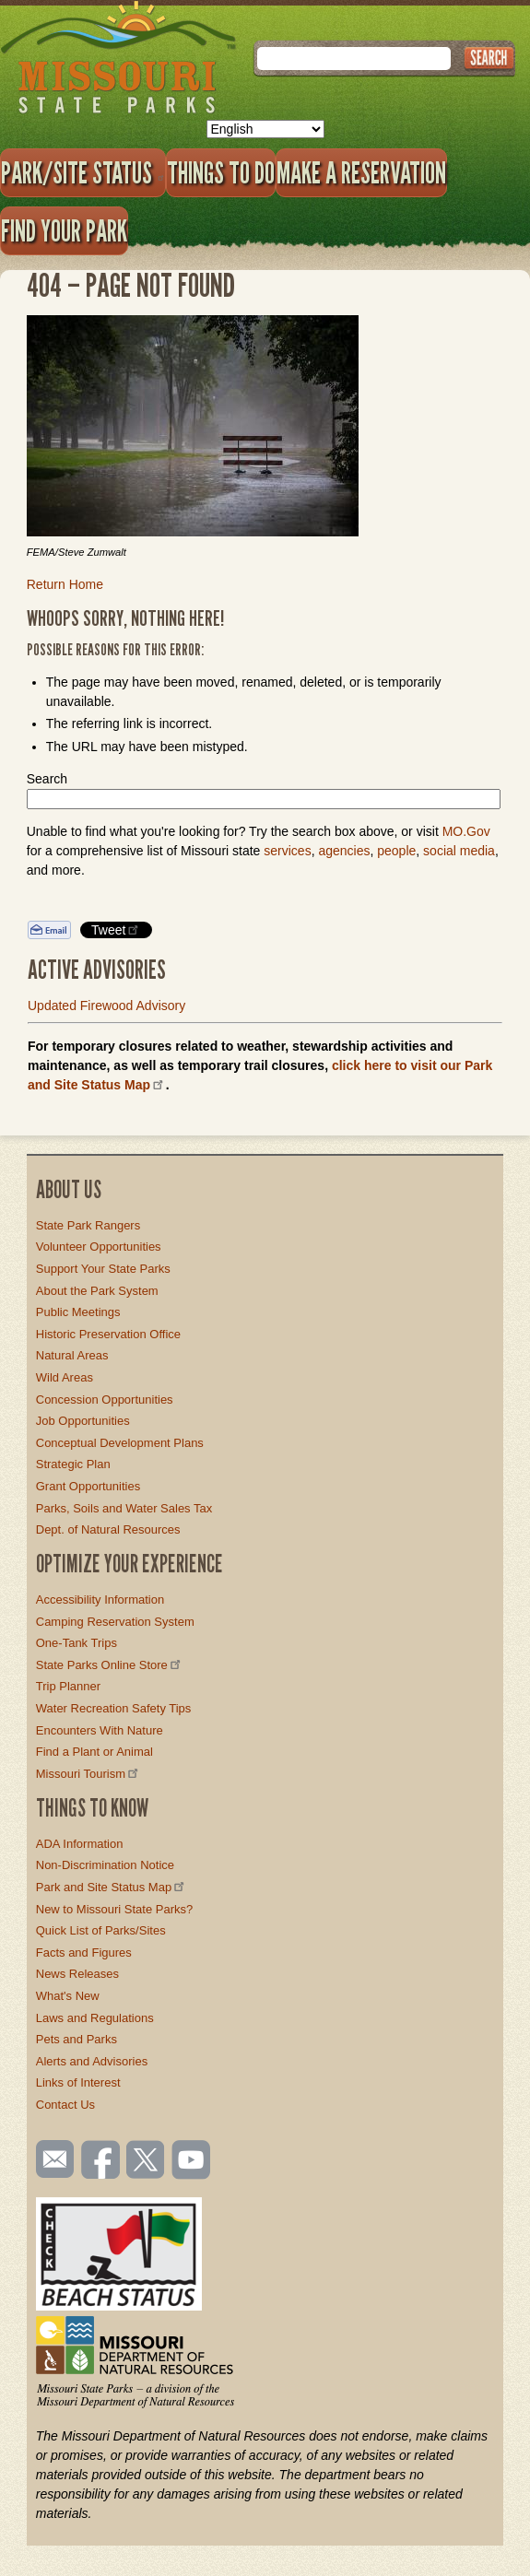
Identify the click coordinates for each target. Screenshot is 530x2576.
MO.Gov (466, 831)
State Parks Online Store (109, 1665)
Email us (51, 2159)
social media (459, 850)
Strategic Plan (73, 1464)
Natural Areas (72, 1355)
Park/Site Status (83, 172)
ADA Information (80, 1844)
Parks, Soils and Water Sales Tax (124, 1508)
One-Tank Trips (76, 1643)
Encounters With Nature (99, 1730)
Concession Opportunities (104, 1399)
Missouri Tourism (88, 1774)
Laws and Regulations (95, 2018)
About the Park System (97, 1291)
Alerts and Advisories (91, 2061)
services (287, 850)
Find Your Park (64, 230)
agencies (344, 850)
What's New (68, 1996)
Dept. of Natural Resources (108, 1529)
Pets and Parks (76, 2039)
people (396, 850)
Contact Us (65, 2104)
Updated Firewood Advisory (106, 1005)
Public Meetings (78, 1312)
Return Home (65, 584)
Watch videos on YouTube (191, 2161)
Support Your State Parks (103, 1269)
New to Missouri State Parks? (115, 1909)
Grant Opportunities (88, 1486)
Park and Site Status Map (111, 1887)
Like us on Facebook (101, 2161)
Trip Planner (68, 1686)
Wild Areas (64, 1377)
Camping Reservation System (115, 1622)
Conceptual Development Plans (120, 1443)
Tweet (116, 929)
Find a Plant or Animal (94, 1752)
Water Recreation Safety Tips (114, 1708)
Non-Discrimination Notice (105, 1865)
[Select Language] (265, 129)
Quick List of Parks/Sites (101, 1930)
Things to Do (221, 172)
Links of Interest (78, 2082)
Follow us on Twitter (143, 2161)
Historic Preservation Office (108, 1334)
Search (47, 778)
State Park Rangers (88, 1225)
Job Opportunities (83, 1421)
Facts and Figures (84, 1952)
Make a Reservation (361, 172)
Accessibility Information (100, 1599)
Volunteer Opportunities (98, 1246)
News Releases (77, 1974)
